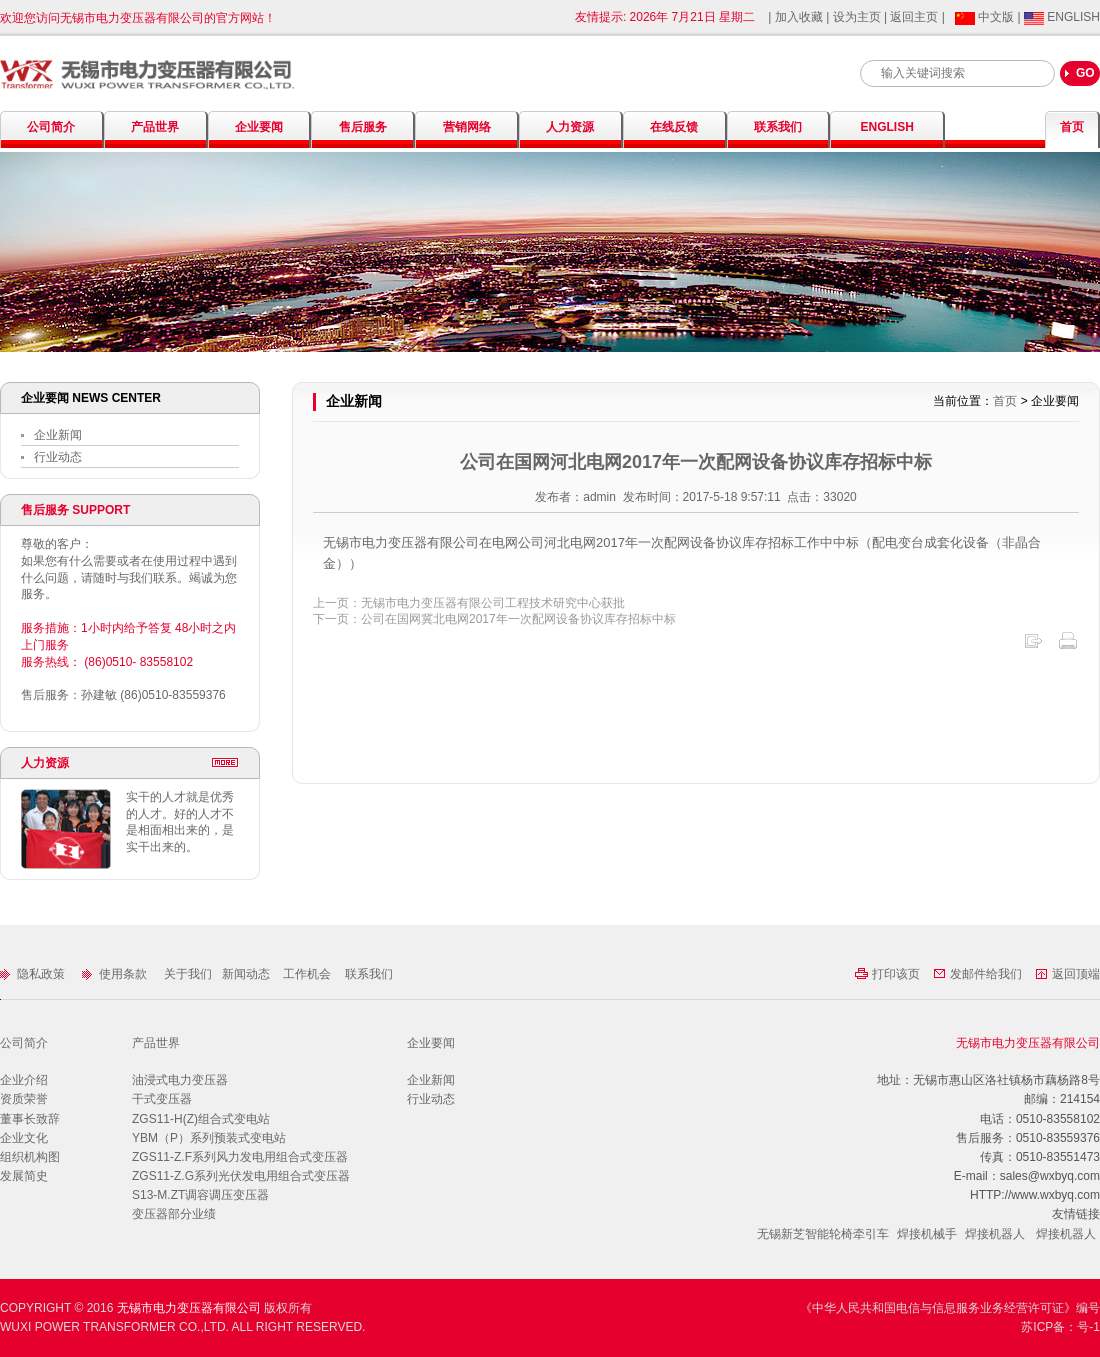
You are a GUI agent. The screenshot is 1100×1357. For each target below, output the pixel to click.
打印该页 (889, 974)
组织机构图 (30, 1157)
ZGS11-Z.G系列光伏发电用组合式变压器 (241, 1176)
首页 (1072, 127)
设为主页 (857, 17)
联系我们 (778, 127)
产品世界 (155, 127)
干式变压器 (162, 1099)
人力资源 (570, 127)
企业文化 (24, 1138)
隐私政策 (34, 974)
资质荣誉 (24, 1099)
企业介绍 (24, 1080)
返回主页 (915, 17)
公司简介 (51, 127)
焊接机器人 (995, 1234)
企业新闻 (51, 435)
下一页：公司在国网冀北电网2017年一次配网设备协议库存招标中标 (494, 619)
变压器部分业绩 (174, 1214)
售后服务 (363, 127)
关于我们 (189, 974)
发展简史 (24, 1176)
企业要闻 (259, 127)
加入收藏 (800, 17)
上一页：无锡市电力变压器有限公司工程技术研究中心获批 (469, 603)
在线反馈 (674, 127)
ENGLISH (1062, 17)
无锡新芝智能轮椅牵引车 (823, 1234)
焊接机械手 (927, 1234)
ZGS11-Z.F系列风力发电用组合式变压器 (240, 1157)
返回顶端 (1067, 974)
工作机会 (307, 974)
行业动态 (51, 457)
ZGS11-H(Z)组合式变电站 (201, 1119)
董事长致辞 (30, 1119)
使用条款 (116, 974)
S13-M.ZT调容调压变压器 (200, 1195)
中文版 (986, 17)
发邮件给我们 (979, 974)
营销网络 (467, 127)
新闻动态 (247, 974)
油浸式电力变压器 (180, 1080)
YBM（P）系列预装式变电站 (209, 1138)
